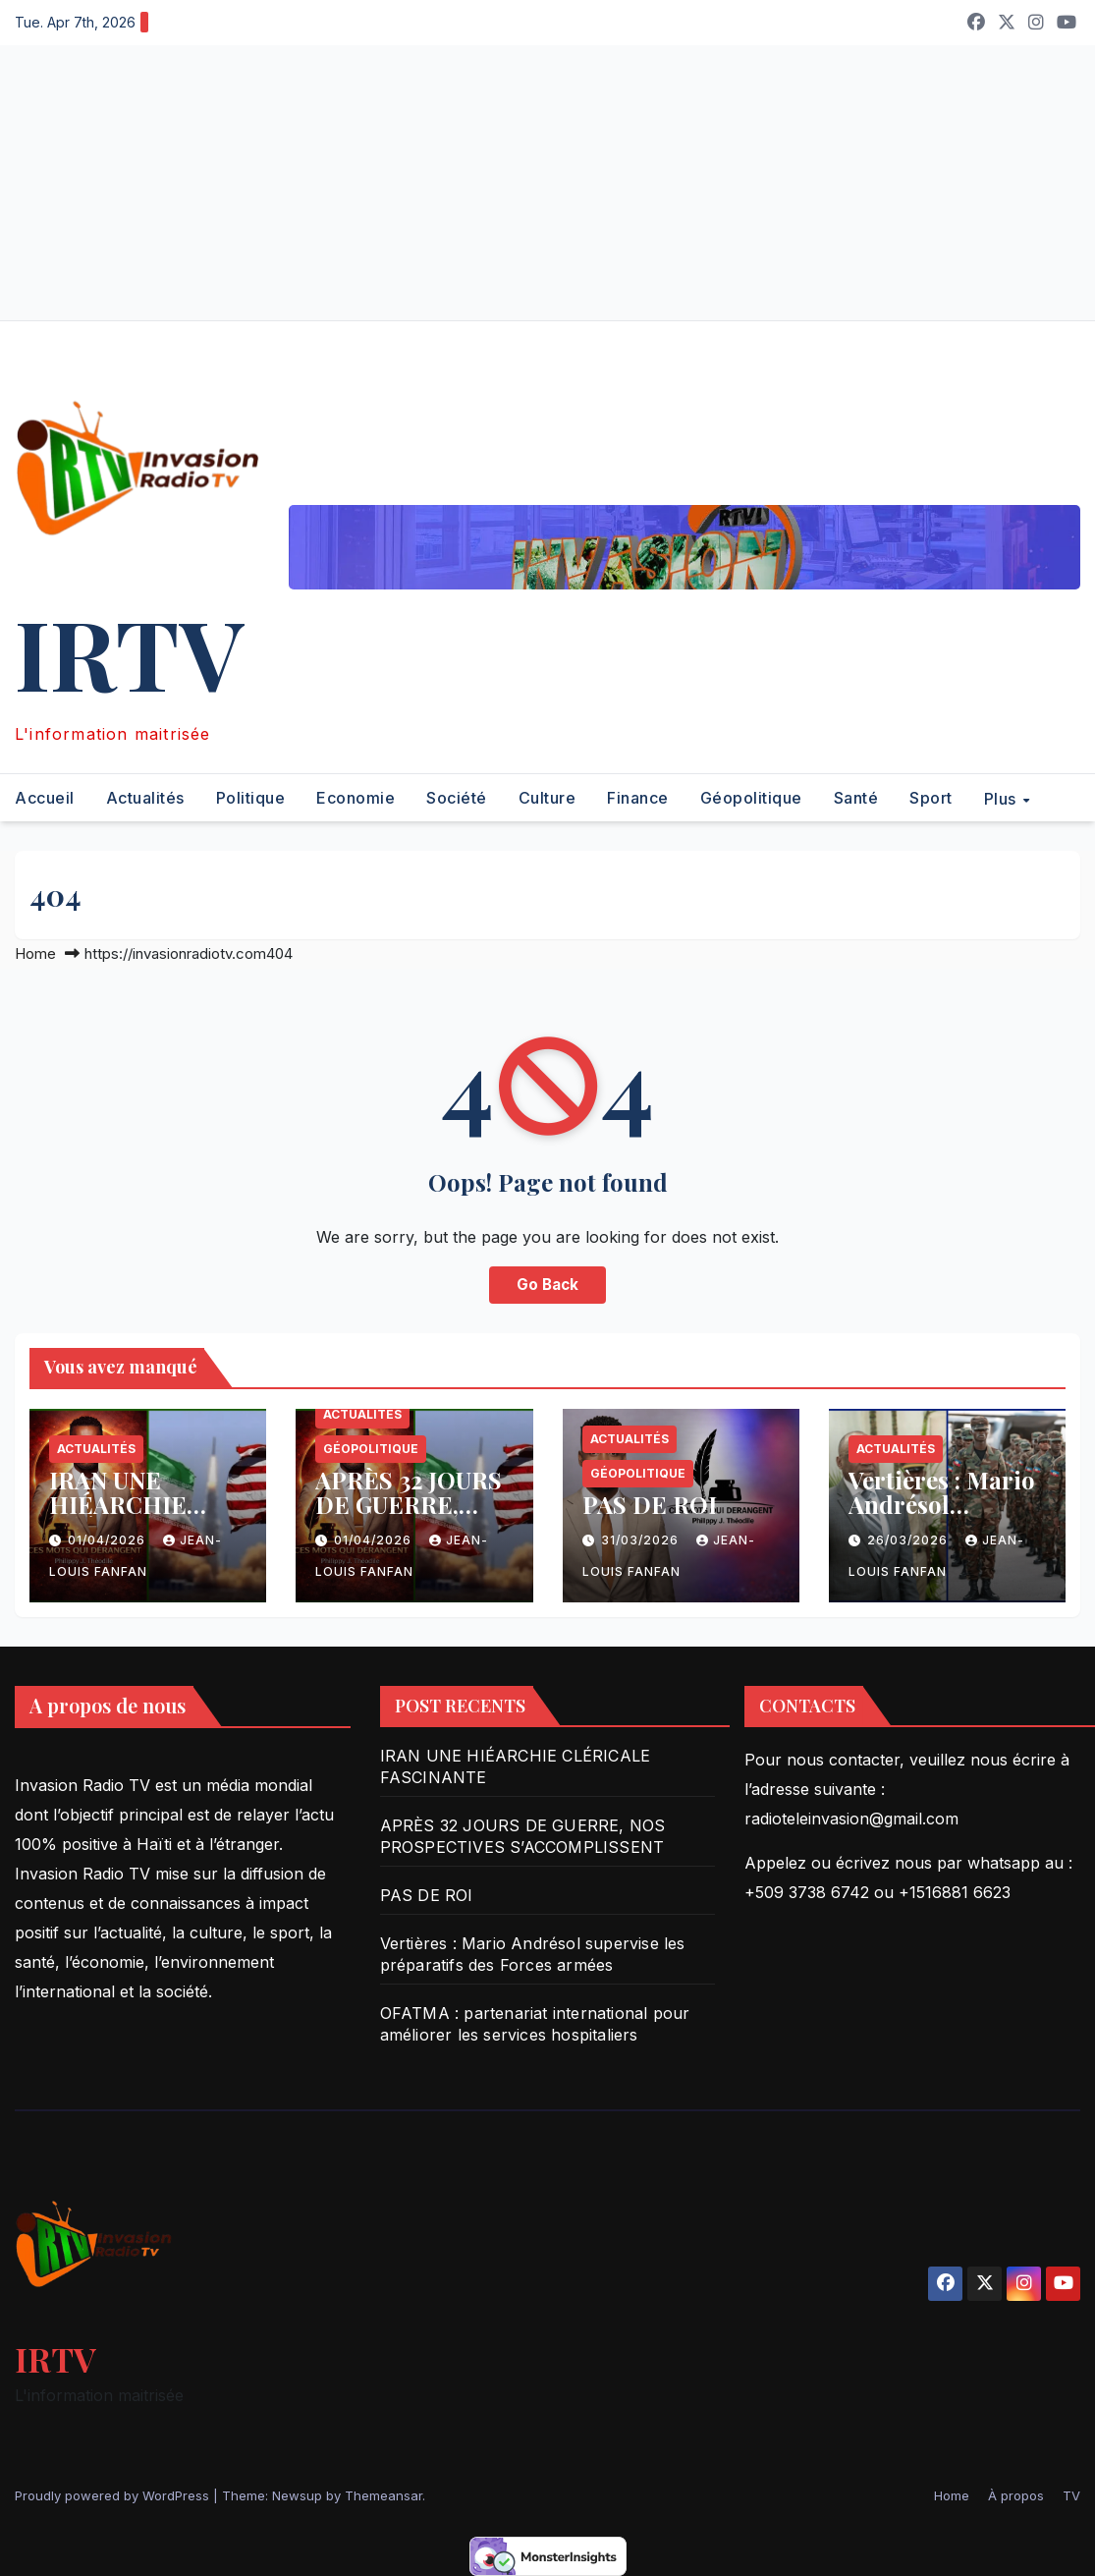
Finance (638, 798)
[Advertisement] (547, 182)
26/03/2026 (909, 1540)
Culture (547, 798)
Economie (355, 798)
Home (35, 953)
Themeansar (383, 2495)
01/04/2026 (108, 1540)
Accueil (45, 798)
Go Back (547, 1284)
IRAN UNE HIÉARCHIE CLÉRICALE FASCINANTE (123, 1516)
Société (456, 798)
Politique (251, 798)
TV (1071, 2495)
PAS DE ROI (649, 1504)
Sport (931, 798)
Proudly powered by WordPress (114, 2495)
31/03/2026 (642, 1540)
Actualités (145, 798)
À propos (1016, 2495)
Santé (856, 798)
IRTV (129, 651)
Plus (1002, 798)
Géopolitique (751, 798)
